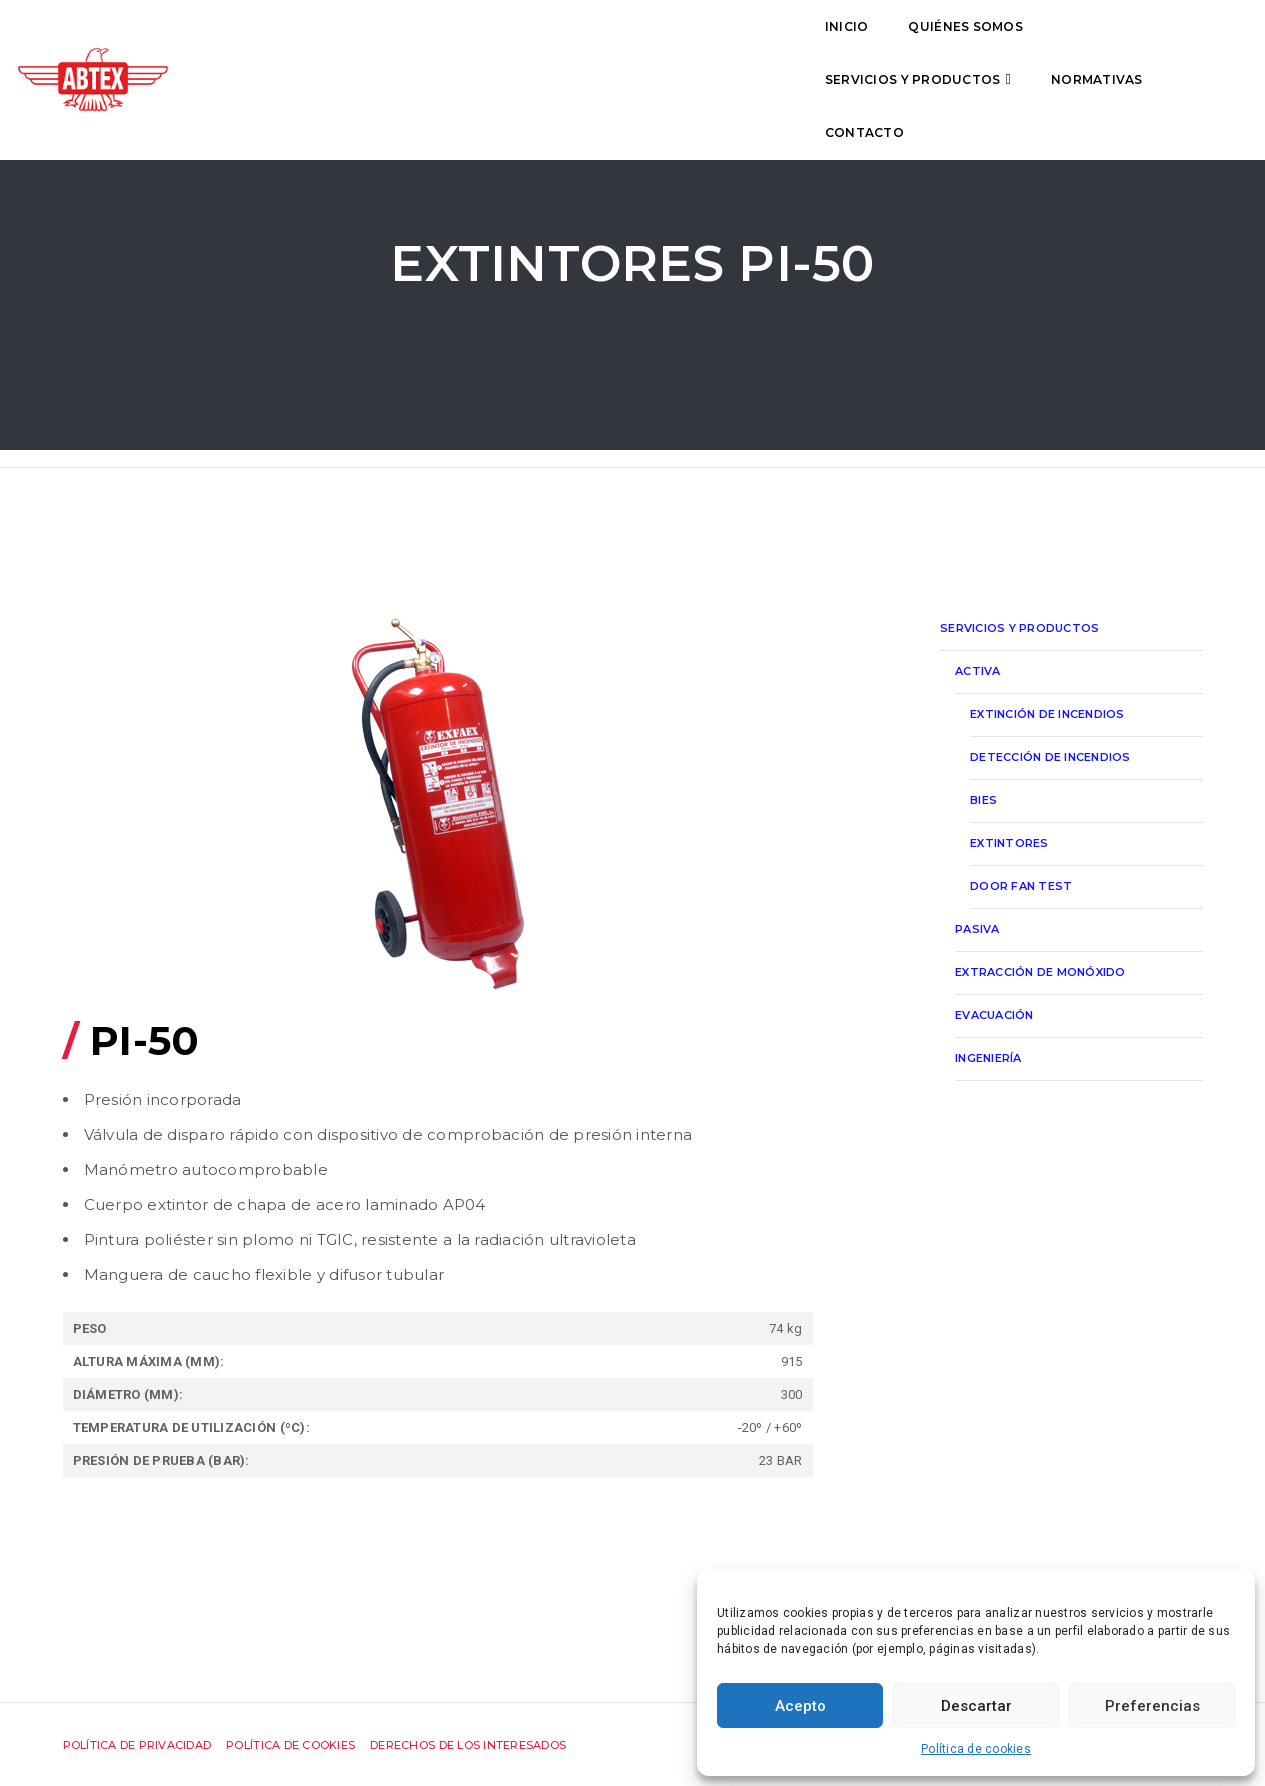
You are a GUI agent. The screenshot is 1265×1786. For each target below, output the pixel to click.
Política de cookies (976, 1749)
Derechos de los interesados (468, 1745)
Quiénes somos (418, 46)
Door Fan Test (1021, 886)
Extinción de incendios (1047, 714)
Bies (983, 800)
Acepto (800, 1706)
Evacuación (994, 1015)
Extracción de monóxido (1040, 972)
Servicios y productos (602, 46)
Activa (978, 671)
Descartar (976, 1706)
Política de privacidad (137, 1745)
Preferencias (1152, 1706)
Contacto (912, 46)
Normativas (788, 46)
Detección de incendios (1050, 757)
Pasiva (977, 929)
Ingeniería (988, 1058)
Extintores (1009, 843)
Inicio (300, 46)
